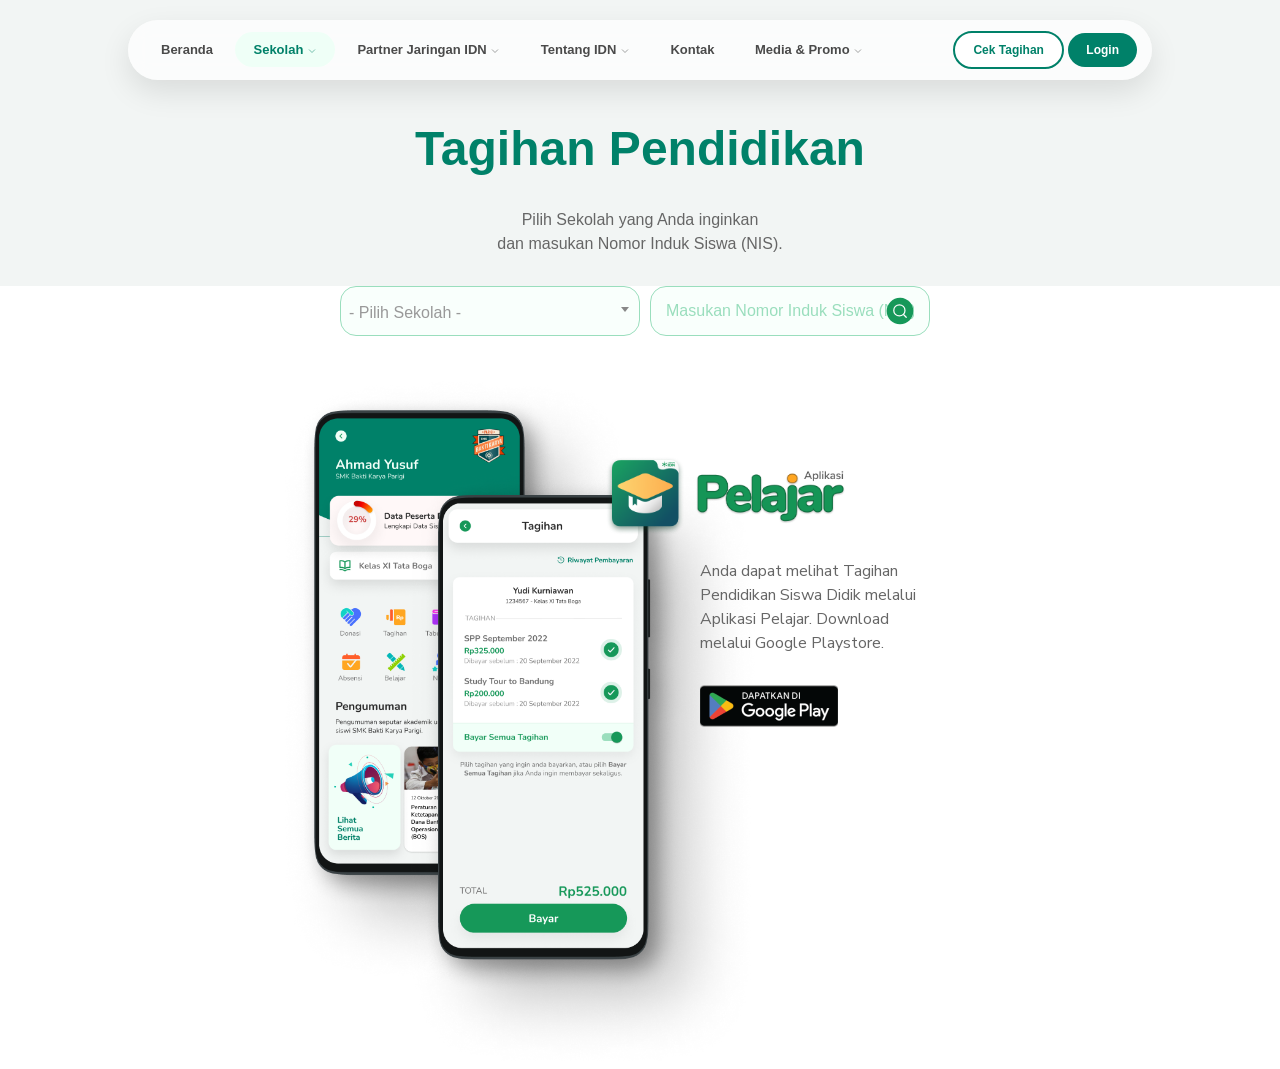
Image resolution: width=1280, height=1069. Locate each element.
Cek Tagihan (1008, 50)
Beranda (187, 49)
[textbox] (490, 313)
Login (1102, 50)
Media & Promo (809, 49)
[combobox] (490, 311)
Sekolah (284, 49)
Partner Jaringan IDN (428, 49)
